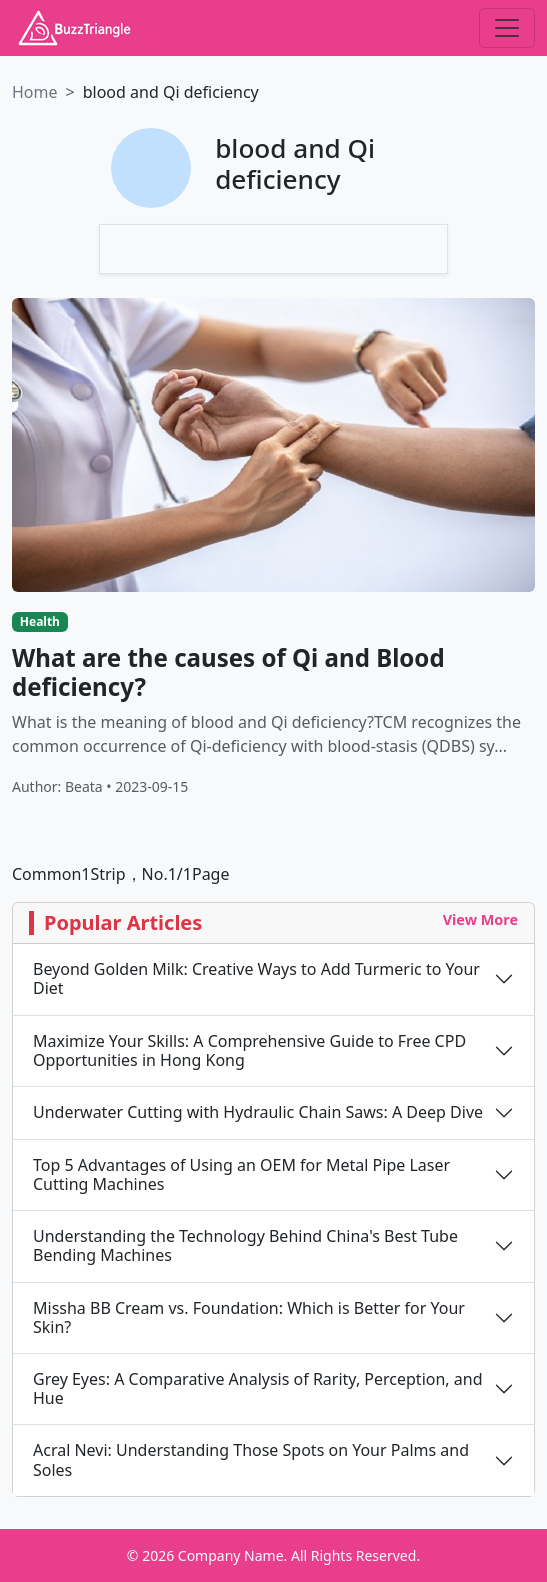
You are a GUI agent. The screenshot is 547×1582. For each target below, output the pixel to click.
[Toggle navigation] (507, 28)
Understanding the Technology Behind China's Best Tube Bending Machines (245, 1246)
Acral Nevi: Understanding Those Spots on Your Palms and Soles (251, 1460)
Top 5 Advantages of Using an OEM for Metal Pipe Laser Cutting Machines (241, 1175)
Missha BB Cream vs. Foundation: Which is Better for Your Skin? (249, 1318)
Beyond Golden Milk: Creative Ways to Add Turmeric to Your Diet (256, 979)
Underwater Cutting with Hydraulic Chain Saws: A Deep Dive (258, 1112)
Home (35, 92)
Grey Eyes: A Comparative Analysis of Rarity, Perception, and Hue (258, 1389)
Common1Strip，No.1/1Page (120, 874)
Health (40, 621)
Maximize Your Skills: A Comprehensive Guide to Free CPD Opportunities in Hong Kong (249, 1051)
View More (480, 919)
